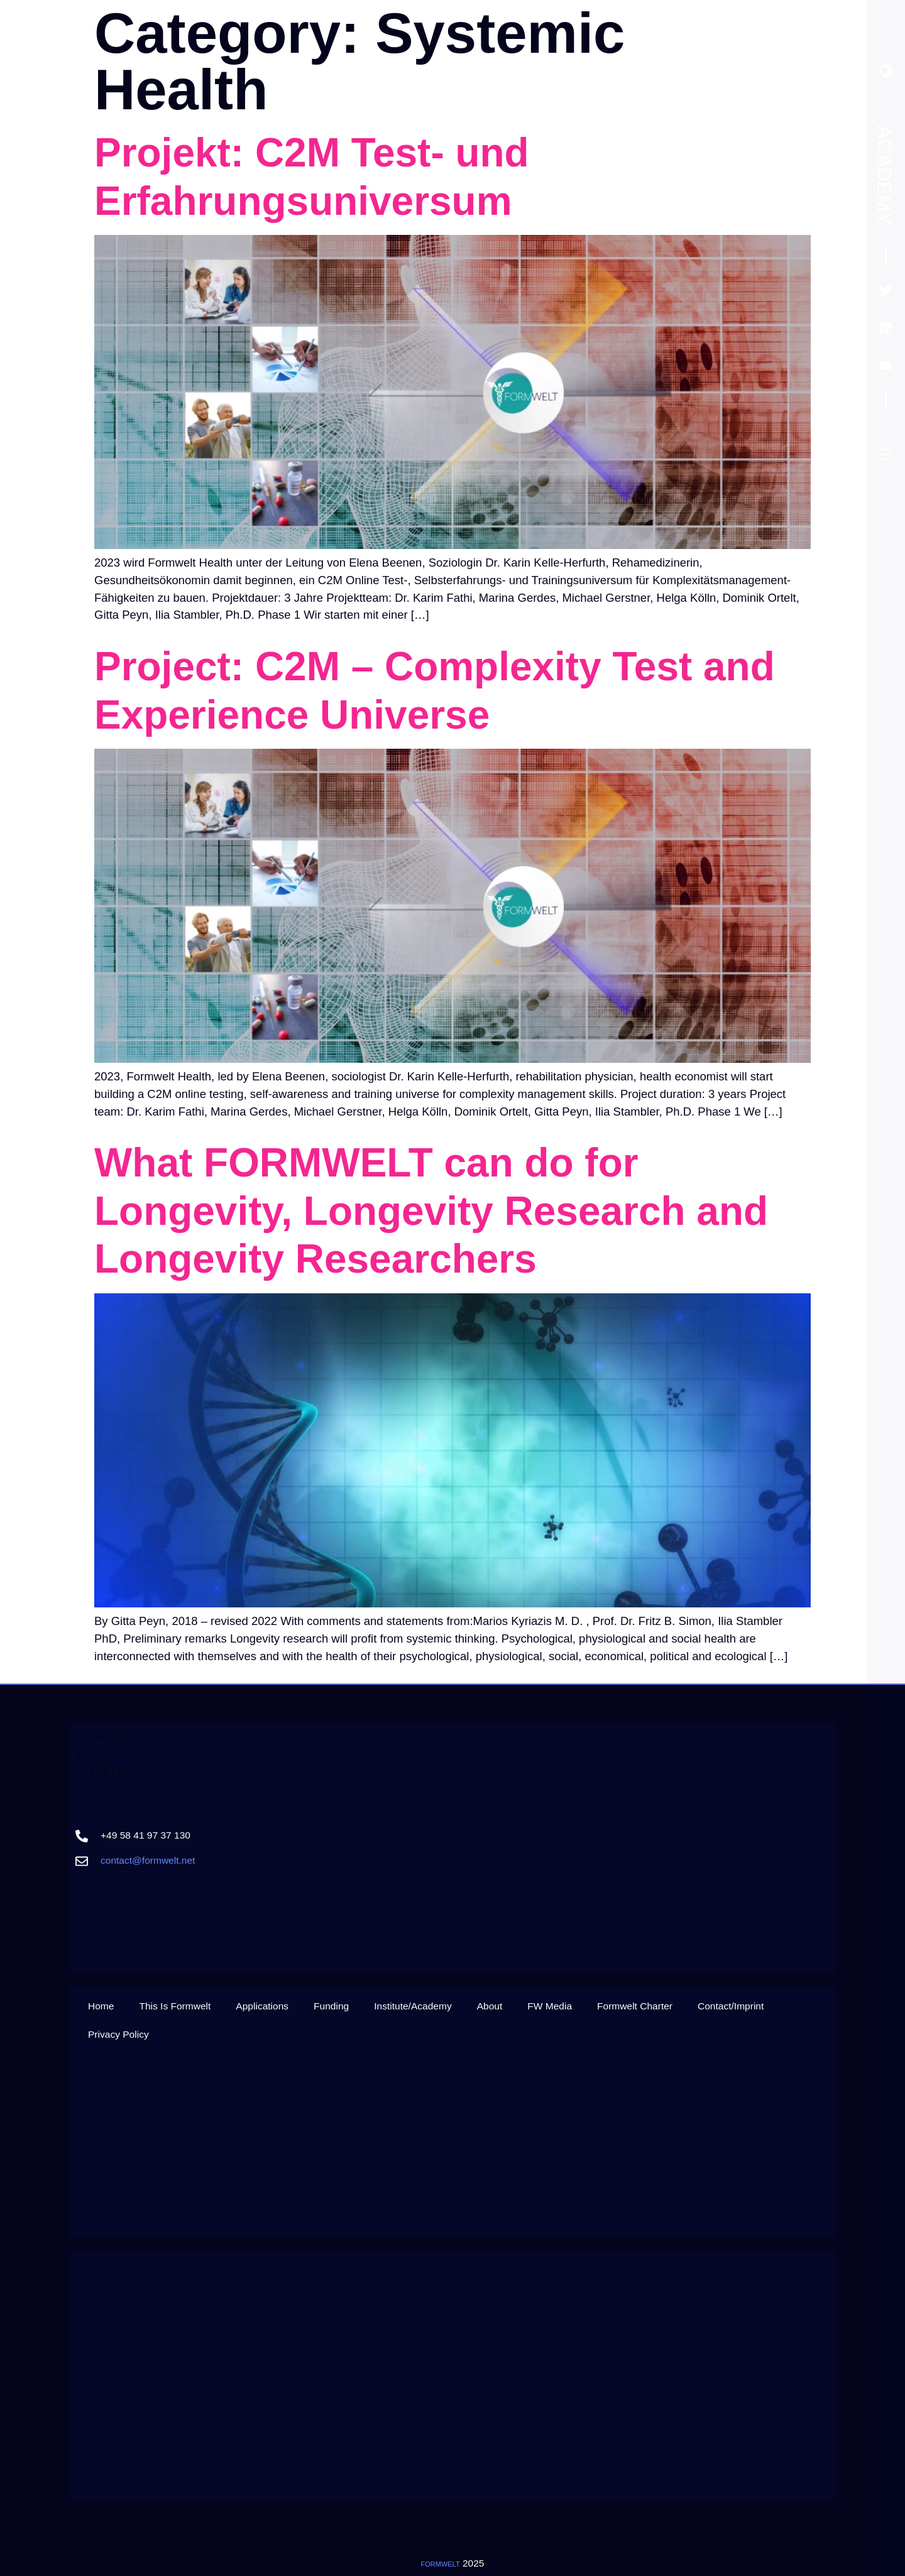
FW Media (549, 2006)
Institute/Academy (412, 2006)
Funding (331, 2006)
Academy (884, 175)
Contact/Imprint (731, 2006)
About (490, 2006)
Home (101, 2006)
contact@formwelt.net (148, 1860)
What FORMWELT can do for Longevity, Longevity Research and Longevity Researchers (431, 1211)
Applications (262, 2006)
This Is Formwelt (175, 2006)
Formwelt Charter (634, 2006)
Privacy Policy (118, 2034)
